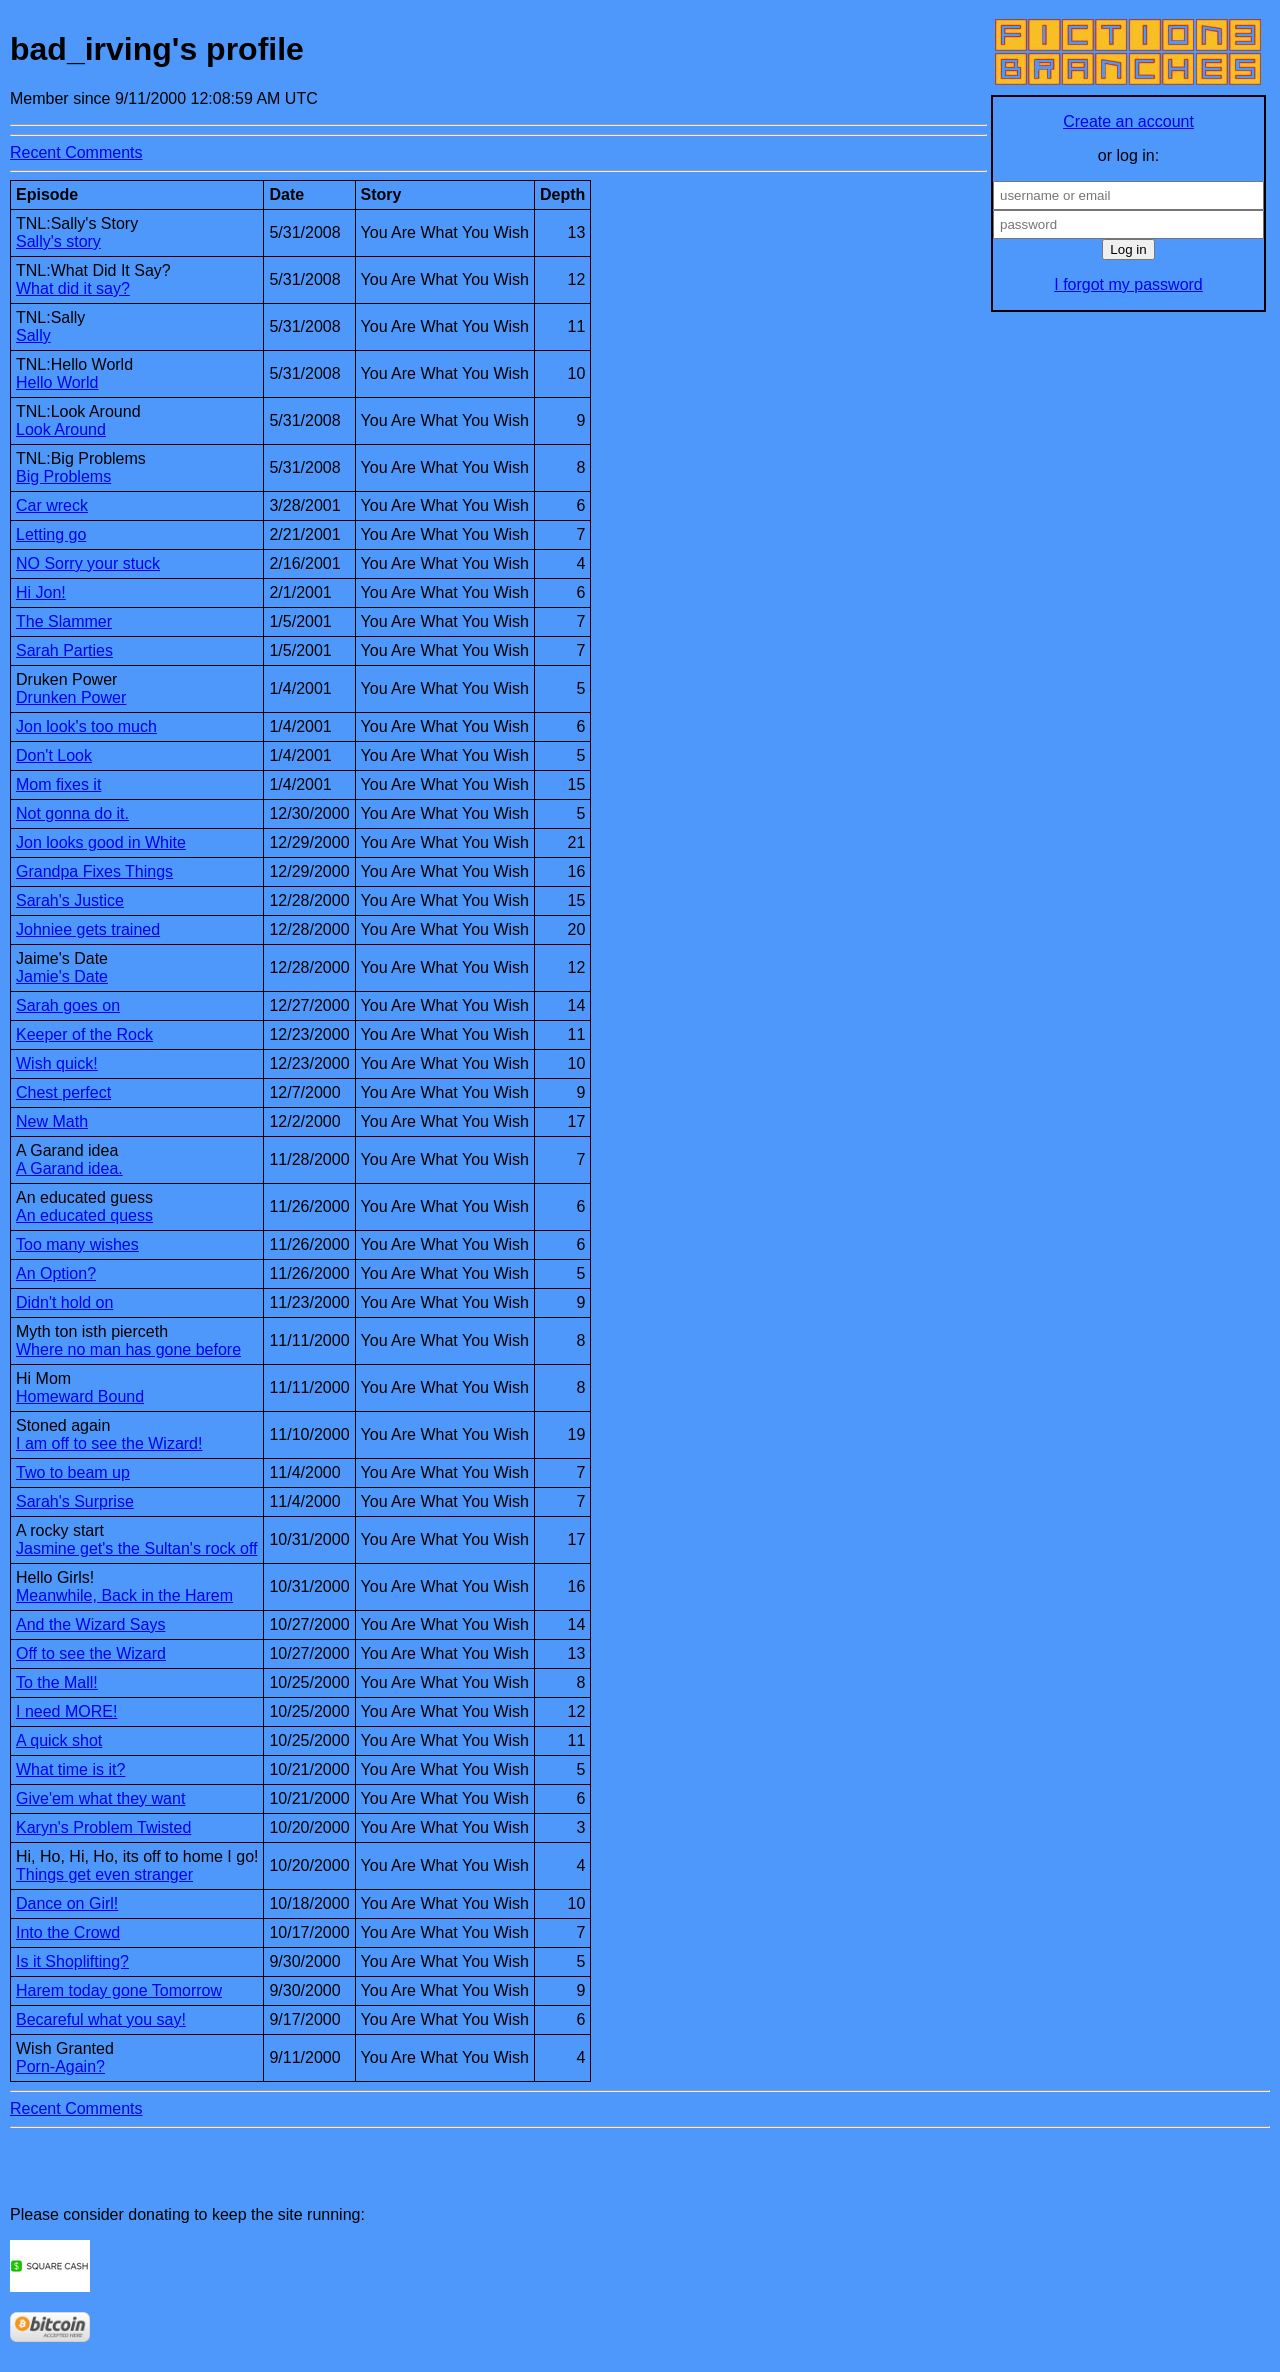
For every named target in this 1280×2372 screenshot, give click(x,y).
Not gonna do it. (72, 813)
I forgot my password (1128, 284)
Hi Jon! (41, 592)
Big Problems (63, 476)
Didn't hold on (64, 1302)
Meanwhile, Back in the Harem (124, 1595)
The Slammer (64, 621)
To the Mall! (57, 1682)
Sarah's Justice (70, 900)
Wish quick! (57, 1063)
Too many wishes (77, 1244)
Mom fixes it (58, 784)
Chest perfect (63, 1092)
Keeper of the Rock (84, 1034)
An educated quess (84, 1215)
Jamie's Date (62, 976)
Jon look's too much (86, 726)
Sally (33, 335)
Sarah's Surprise (75, 1501)
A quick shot (59, 1740)
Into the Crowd (68, 1932)
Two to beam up (73, 1472)
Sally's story (58, 241)
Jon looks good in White (101, 842)
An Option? (56, 1273)
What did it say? (73, 288)
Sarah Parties (64, 650)
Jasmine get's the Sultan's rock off (137, 1548)
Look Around (61, 429)
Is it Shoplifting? (72, 1961)
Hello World (57, 382)
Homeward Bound (80, 1396)
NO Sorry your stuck (88, 563)
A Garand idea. (69, 1168)
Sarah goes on (68, 1005)
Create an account (1128, 121)
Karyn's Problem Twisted (103, 1827)
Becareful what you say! (101, 2019)
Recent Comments (76, 152)
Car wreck (52, 505)
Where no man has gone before (128, 1349)
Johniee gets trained (88, 929)
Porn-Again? (60, 2066)
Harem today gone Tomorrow (119, 1990)
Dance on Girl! (67, 1903)
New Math (52, 1121)
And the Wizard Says (90, 1624)
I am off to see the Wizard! (109, 1443)
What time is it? (70, 1769)
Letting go (51, 534)
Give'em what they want (100, 1798)
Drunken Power (71, 697)
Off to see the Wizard (91, 1653)
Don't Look (54, 755)
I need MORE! (66, 1711)
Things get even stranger (104, 1874)
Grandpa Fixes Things (94, 871)
